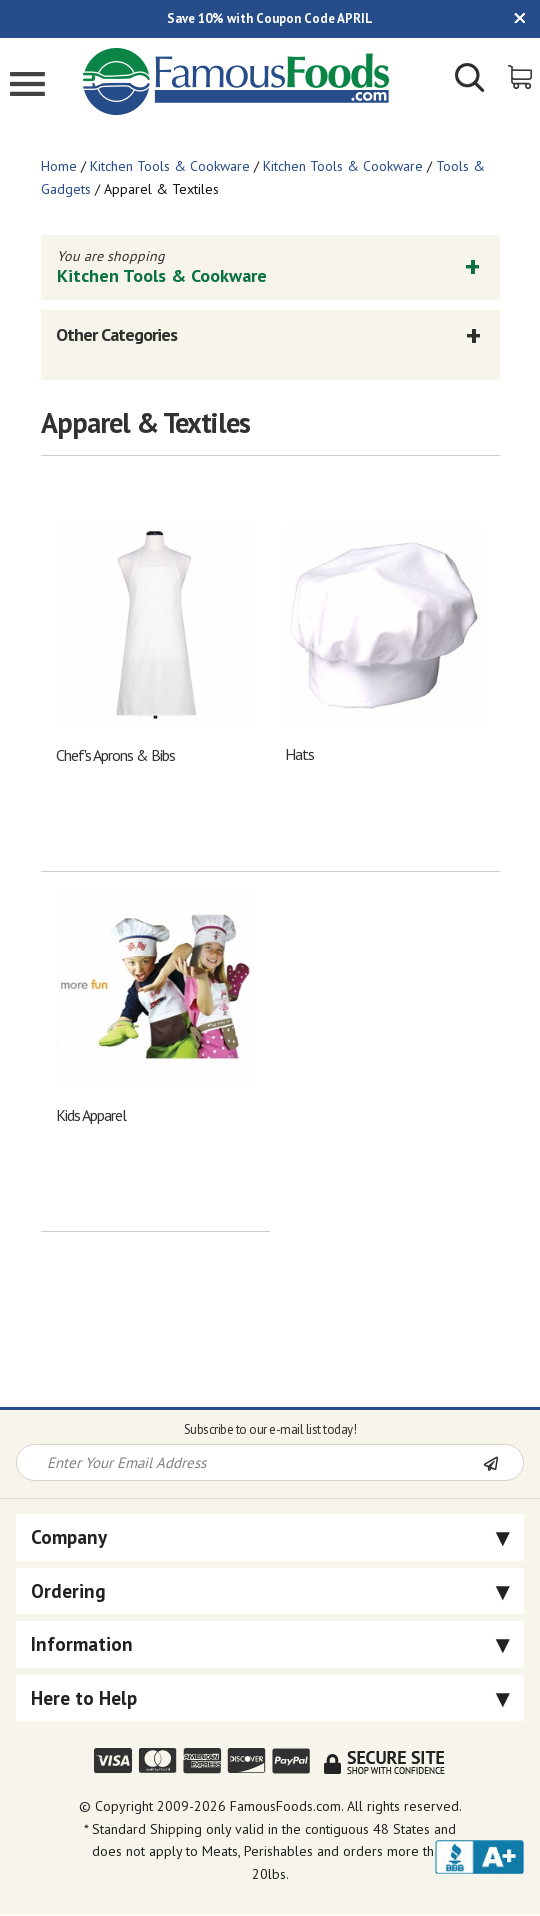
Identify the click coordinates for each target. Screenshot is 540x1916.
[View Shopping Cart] (521, 75)
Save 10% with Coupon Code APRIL (270, 18)
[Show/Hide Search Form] (470, 80)
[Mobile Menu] (27, 86)
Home (59, 166)
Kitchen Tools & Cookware (170, 166)
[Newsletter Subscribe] (503, 1464)
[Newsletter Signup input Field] (250, 1462)
